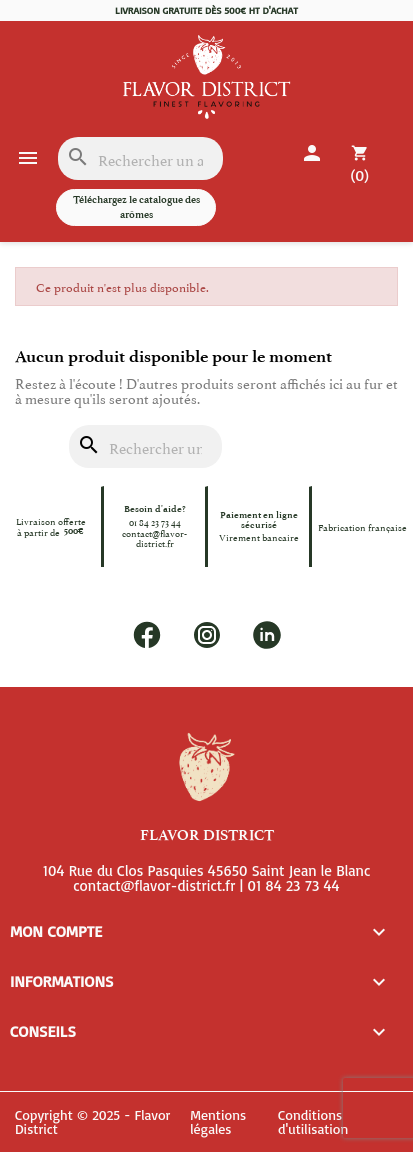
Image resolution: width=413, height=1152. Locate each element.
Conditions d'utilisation (313, 1122)
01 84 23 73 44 (155, 522)
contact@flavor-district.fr (154, 537)
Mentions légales (218, 1122)
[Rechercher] (140, 158)
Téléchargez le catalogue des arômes (136, 206)
